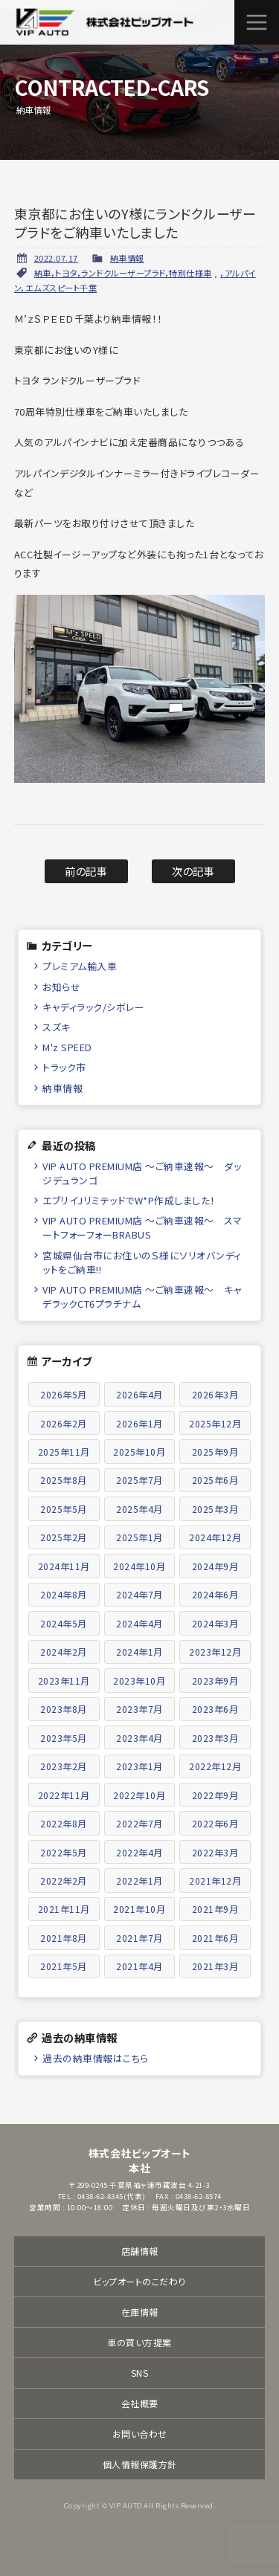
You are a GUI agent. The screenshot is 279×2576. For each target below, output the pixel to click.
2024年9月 (215, 1566)
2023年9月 (215, 1680)
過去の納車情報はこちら (95, 2058)
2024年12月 (215, 1537)
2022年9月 (215, 1795)
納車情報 (127, 258)
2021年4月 (139, 1966)
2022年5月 (63, 1852)
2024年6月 (215, 1594)
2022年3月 (215, 1852)
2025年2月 (63, 1537)
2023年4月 (139, 1737)
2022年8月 (63, 1823)
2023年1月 (139, 1766)
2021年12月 (215, 1880)
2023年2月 (63, 1766)
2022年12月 (215, 1766)
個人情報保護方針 (140, 2464)
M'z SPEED (67, 1047)
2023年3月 (215, 1737)
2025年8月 (63, 1479)
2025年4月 (139, 1508)
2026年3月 (215, 1394)
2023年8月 (63, 1708)
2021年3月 (215, 1966)
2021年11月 (64, 1908)
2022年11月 (64, 1795)
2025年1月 (139, 1537)
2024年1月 (139, 1651)
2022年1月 (139, 1880)
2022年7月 (139, 1823)
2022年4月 (139, 1852)
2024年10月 (139, 1566)
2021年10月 (139, 1908)
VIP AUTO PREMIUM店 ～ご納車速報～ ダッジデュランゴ (141, 1173)
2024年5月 (63, 1623)
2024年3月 (215, 1623)
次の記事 (193, 871)
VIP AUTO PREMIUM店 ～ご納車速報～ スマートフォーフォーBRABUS (142, 1227)
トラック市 (64, 1067)
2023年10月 (139, 1680)
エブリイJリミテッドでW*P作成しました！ (129, 1200)
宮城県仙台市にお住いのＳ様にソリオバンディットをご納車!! (142, 1262)
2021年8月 (63, 1937)
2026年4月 (139, 1394)
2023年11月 (64, 1680)
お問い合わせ (139, 2433)
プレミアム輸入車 (79, 966)
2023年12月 (215, 1651)
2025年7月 (139, 1479)
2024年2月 (63, 1651)
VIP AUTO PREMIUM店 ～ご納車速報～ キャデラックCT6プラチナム (142, 1296)
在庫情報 (139, 2311)
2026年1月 (139, 1423)
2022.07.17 (56, 258)
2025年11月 (64, 1451)
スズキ (56, 1027)
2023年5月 (63, 1737)
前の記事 (86, 871)
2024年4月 (139, 1623)
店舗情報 (139, 2250)
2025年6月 (215, 1479)
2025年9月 (215, 1451)
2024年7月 (139, 1594)
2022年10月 (139, 1795)
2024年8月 (63, 1594)
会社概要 (139, 2403)
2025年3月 (215, 1508)
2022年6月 (215, 1823)
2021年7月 (139, 1937)
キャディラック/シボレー (93, 1007)
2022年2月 (63, 1880)
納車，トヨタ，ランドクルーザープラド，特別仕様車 (123, 273)
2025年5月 (63, 1508)
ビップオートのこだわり (139, 2281)
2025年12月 (215, 1423)
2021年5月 (63, 1966)
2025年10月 (139, 1451)
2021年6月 (215, 1937)
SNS (140, 2372)
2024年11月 (64, 1566)
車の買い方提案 (139, 2342)
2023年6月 (215, 1708)
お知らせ (61, 987)
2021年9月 (215, 1908)
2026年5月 (63, 1394)
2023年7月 (139, 1708)
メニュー (256, 22)
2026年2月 (63, 1423)
